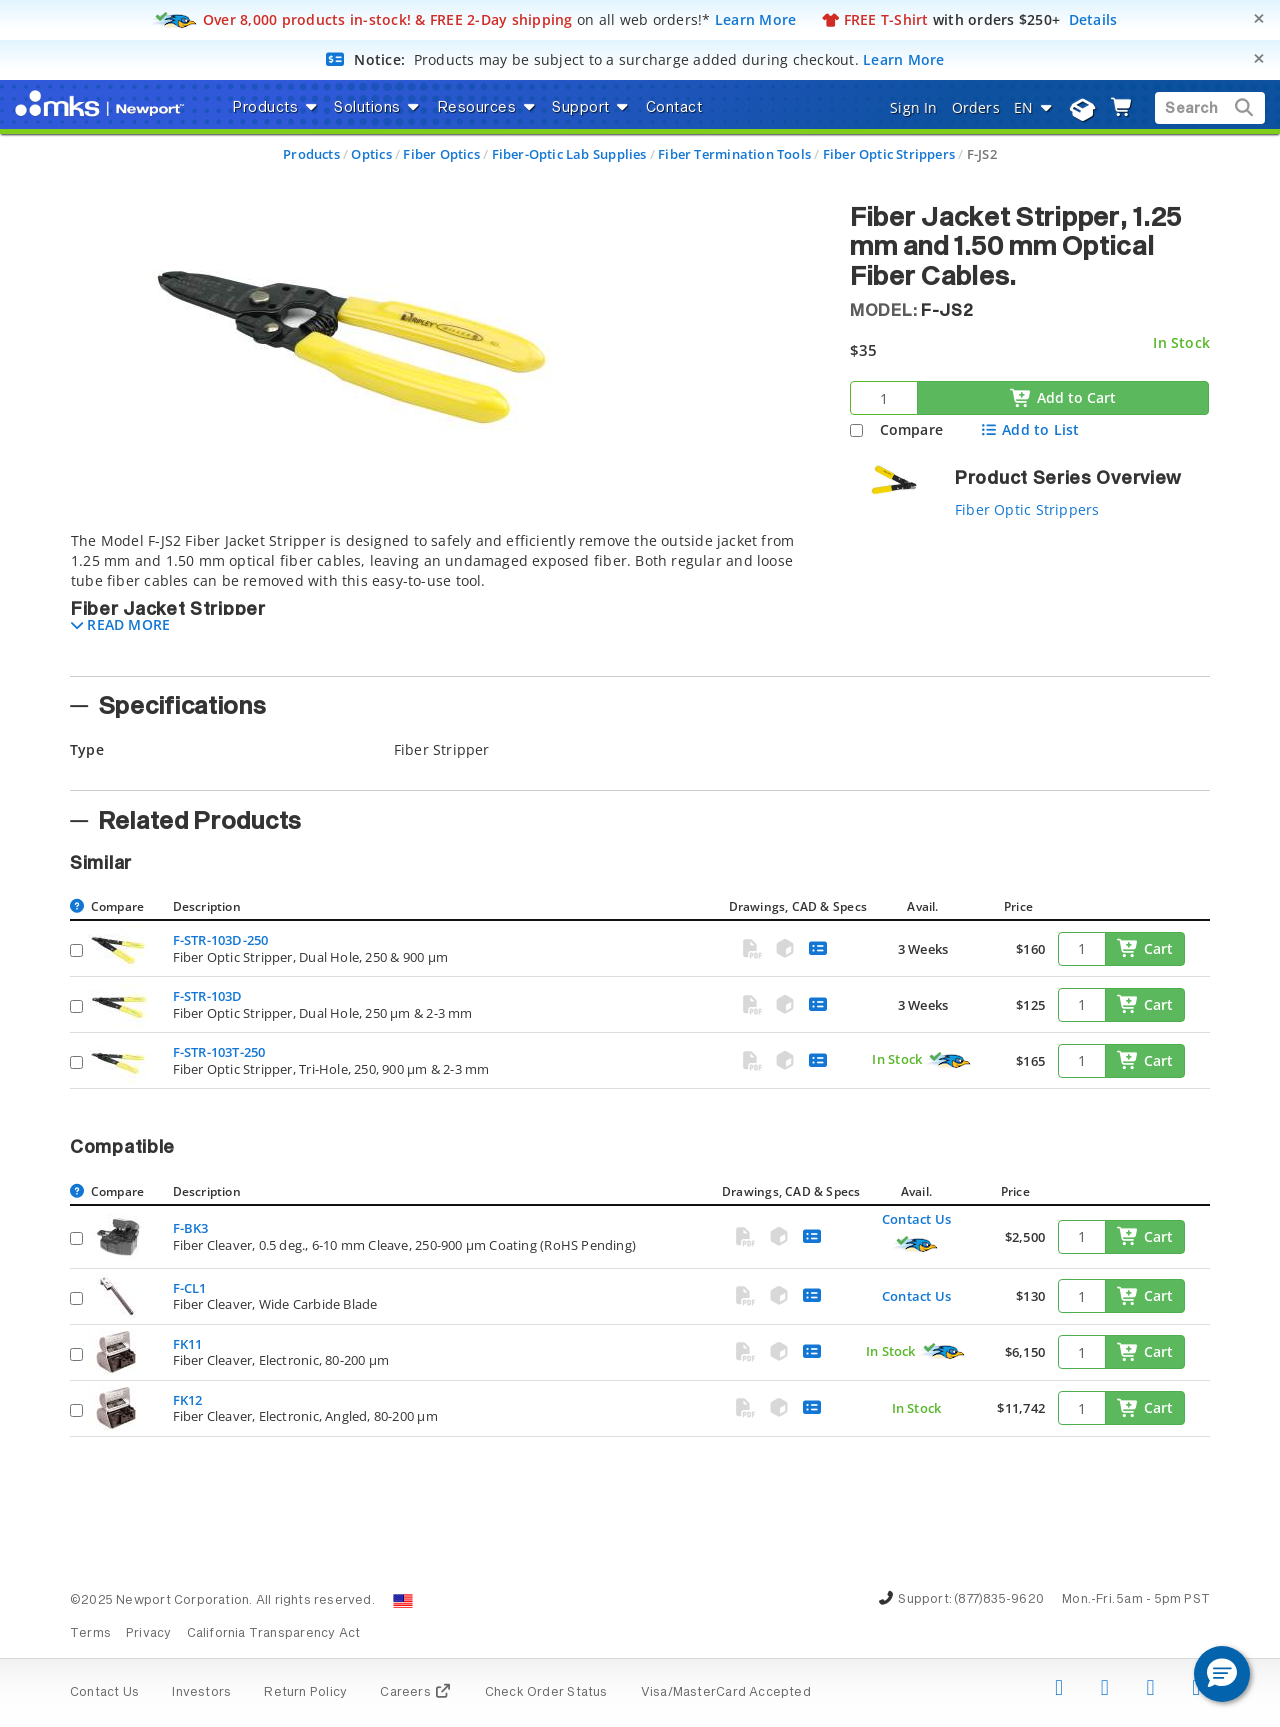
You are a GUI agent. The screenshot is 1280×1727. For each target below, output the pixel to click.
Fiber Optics (441, 154)
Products (311, 154)
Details (1093, 19)
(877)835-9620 (999, 1600)
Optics (371, 154)
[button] (120, 624)
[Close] (1259, 18)
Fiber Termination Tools (734, 154)
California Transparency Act (274, 1634)
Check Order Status (546, 1693)
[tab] (445, 598)
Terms (90, 1634)
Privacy (148, 1634)
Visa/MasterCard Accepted (726, 1693)
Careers (415, 1693)
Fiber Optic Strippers (889, 154)
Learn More (756, 19)
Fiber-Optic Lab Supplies (569, 154)
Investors (201, 1693)
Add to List (1029, 429)
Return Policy (305, 1693)
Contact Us (916, 1219)
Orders (976, 107)
